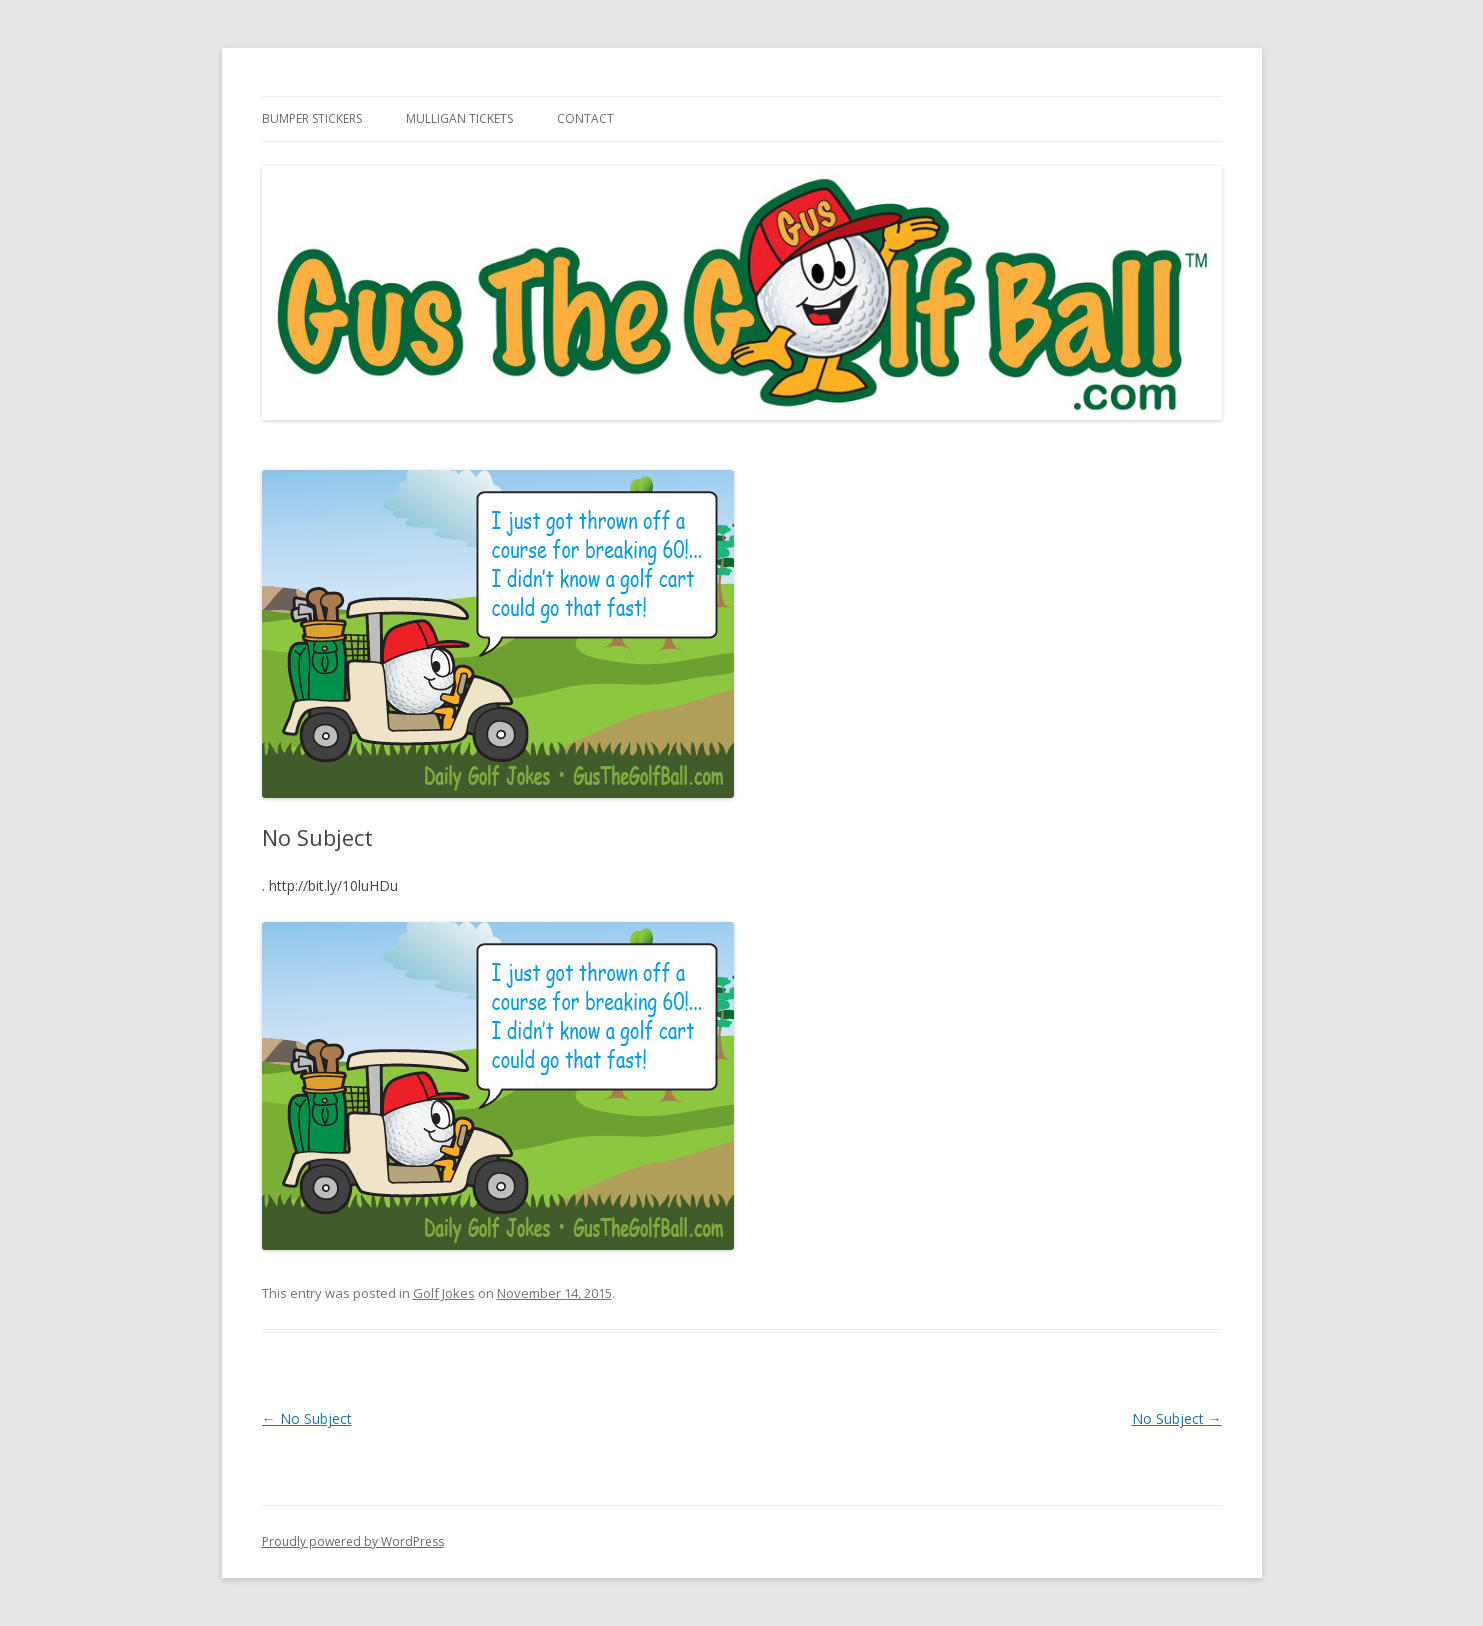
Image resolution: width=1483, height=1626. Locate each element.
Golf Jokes (444, 1293)
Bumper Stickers (312, 118)
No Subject (307, 1418)
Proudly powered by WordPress (353, 1541)
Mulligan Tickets (459, 118)
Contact (585, 118)
